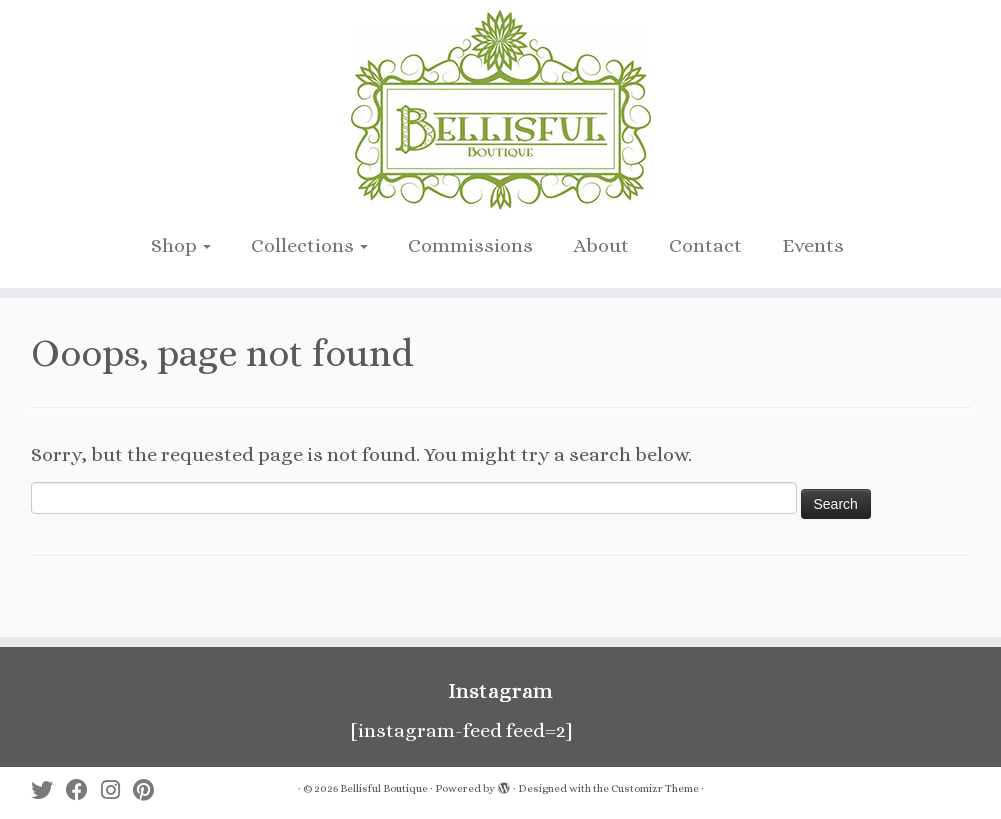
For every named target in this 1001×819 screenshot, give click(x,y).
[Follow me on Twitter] (48, 790)
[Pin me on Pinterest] (150, 790)
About (601, 245)
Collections (309, 245)
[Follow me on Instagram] (117, 790)
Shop (181, 245)
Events (813, 245)
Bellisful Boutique (384, 788)
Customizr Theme (655, 788)
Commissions (470, 245)
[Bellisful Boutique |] (500, 110)
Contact (705, 245)
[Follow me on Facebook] (83, 790)
